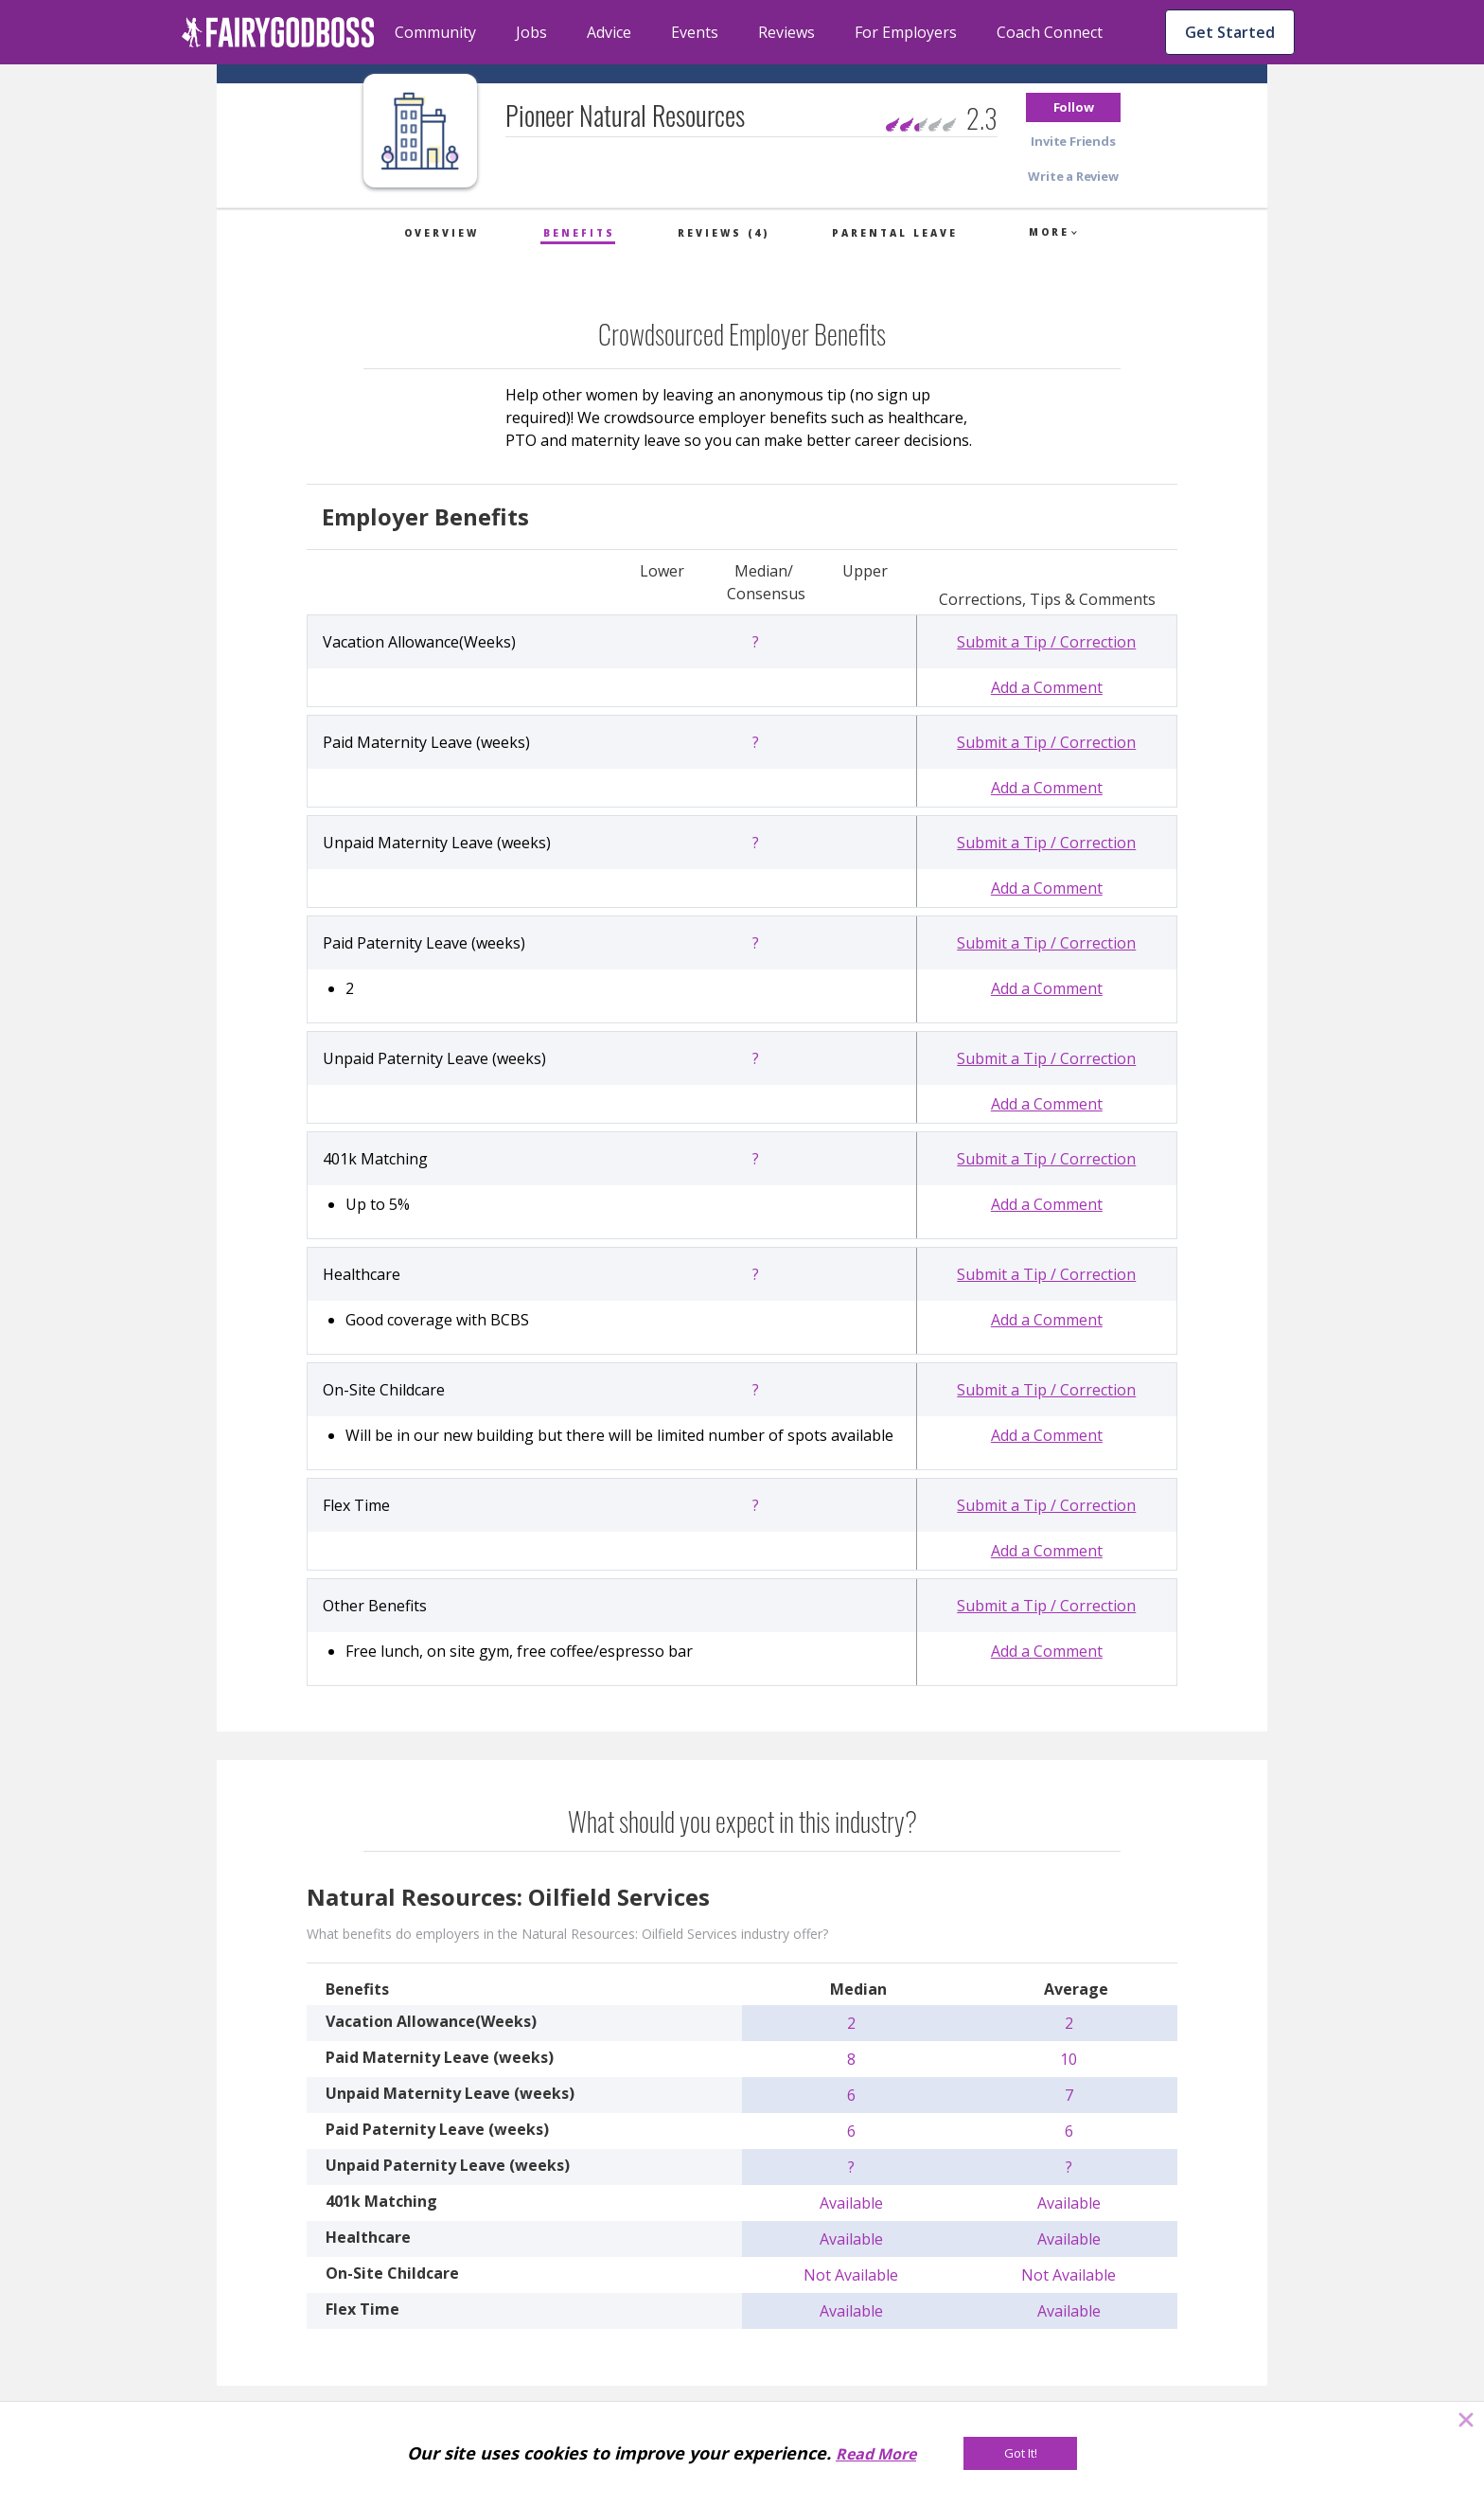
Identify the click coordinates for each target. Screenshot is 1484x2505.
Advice (609, 32)
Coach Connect (1050, 32)
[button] (1073, 107)
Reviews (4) (723, 233)
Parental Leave (895, 233)
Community (435, 32)
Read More (876, 2453)
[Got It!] (1020, 2453)
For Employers (906, 32)
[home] (278, 32)
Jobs (531, 32)
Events (694, 32)
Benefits (579, 233)
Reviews (786, 32)
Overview (441, 233)
